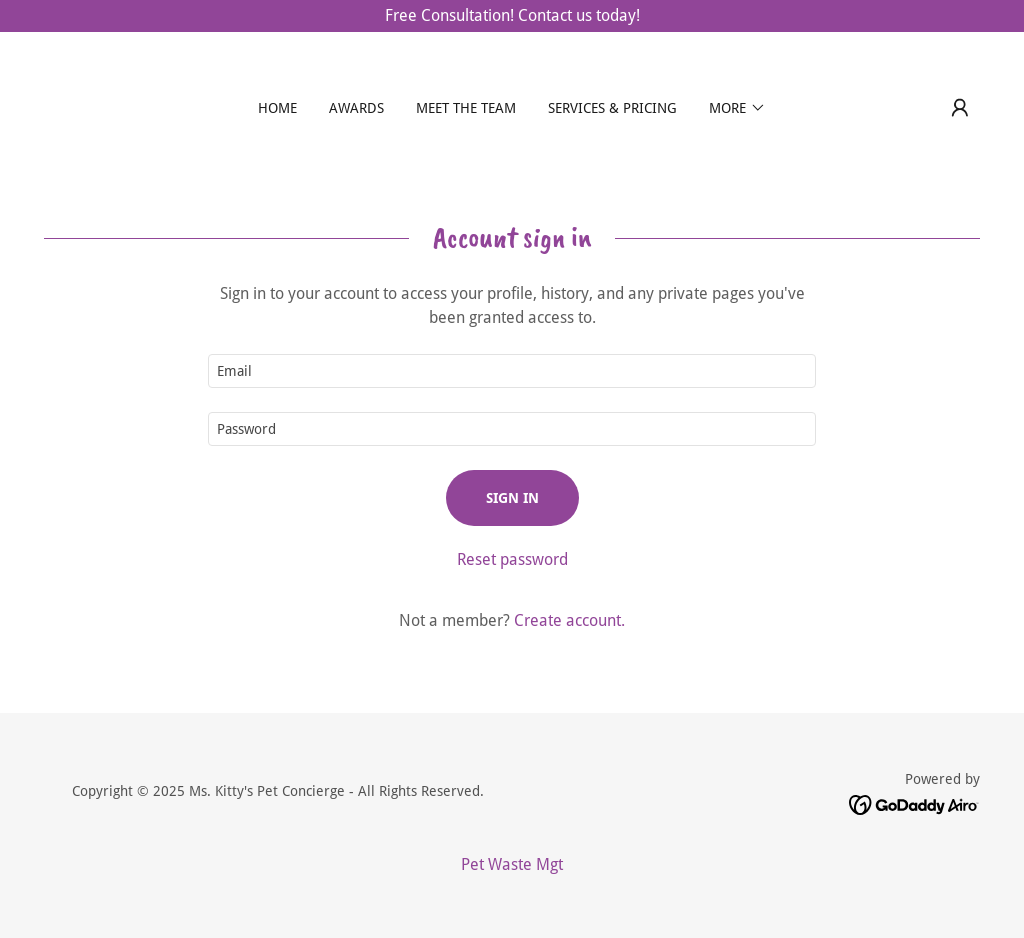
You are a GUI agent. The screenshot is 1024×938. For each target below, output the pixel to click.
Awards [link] (356, 108)
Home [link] (277, 108)
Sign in (512, 498)
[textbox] (512, 371)
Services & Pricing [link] (612, 108)
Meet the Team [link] (466, 108)
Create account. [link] (569, 620)
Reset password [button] (512, 559)
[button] (737, 108)
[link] (914, 803)
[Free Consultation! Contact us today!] (512, 16)
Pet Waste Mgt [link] (512, 864)
